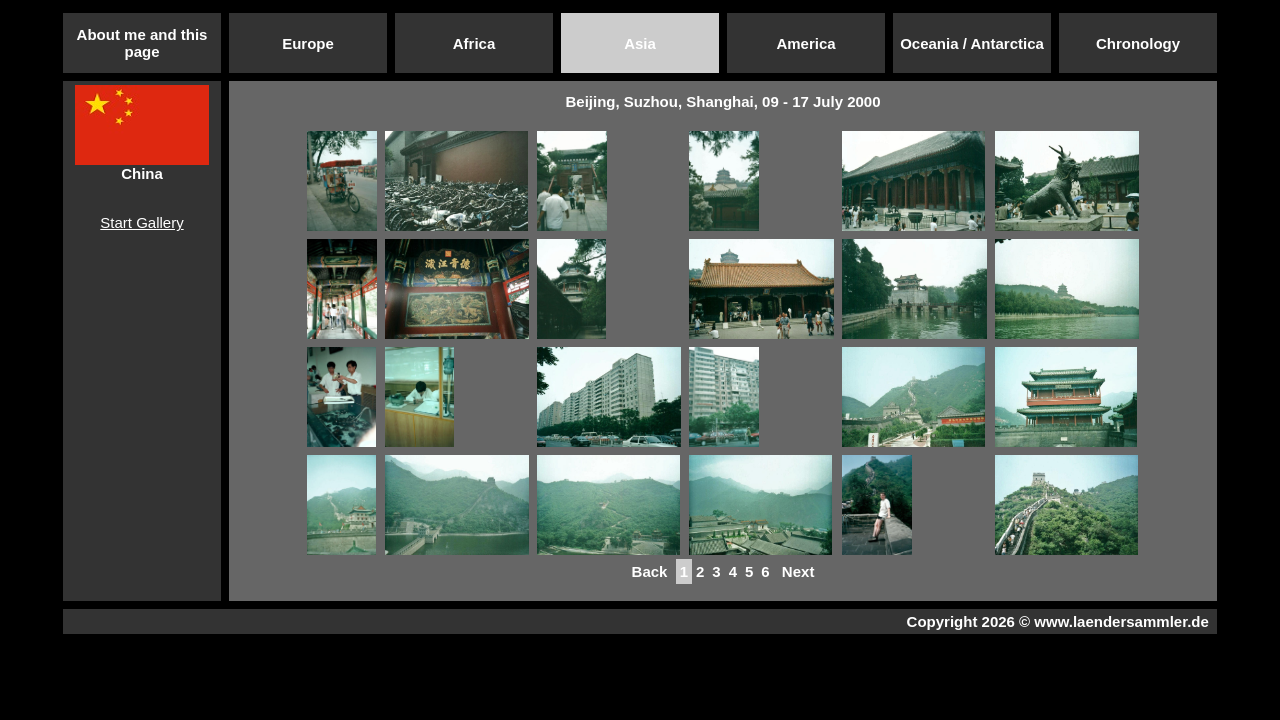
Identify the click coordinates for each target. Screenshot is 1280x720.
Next (798, 571)
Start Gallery (141, 222)
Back (649, 571)
